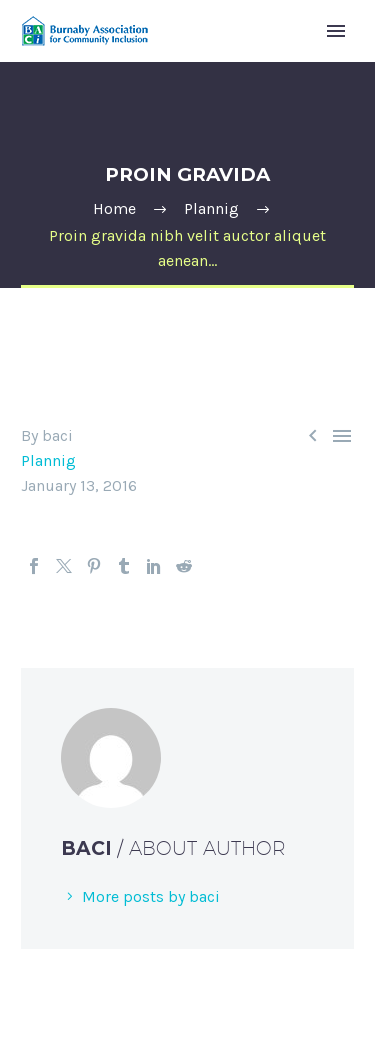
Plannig (48, 460)
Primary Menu (336, 31)
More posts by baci (151, 896)
